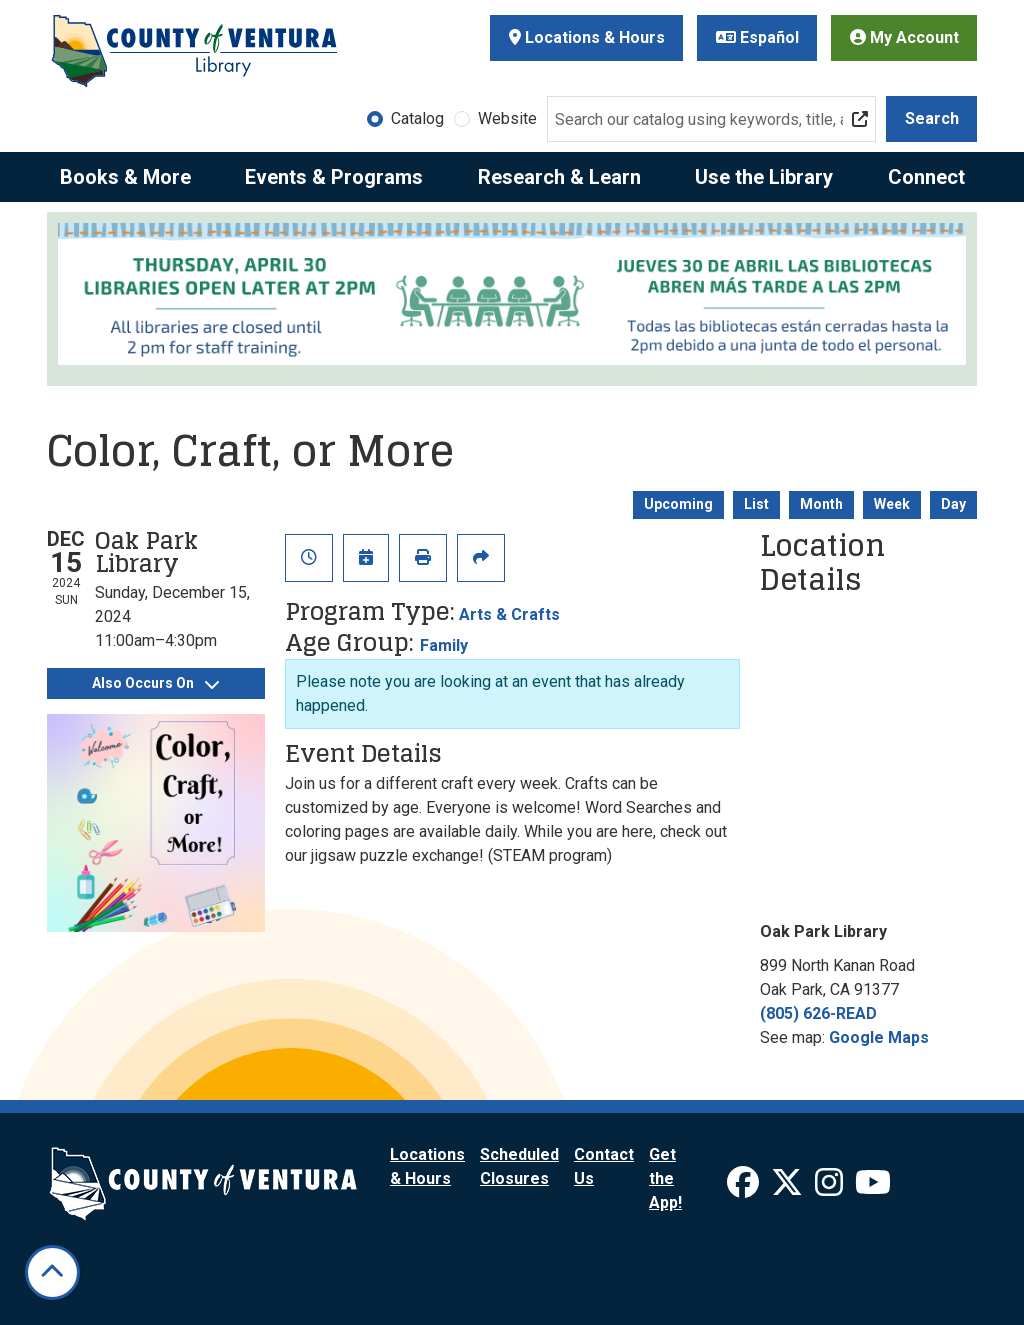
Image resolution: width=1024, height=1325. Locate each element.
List (756, 504)
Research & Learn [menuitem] (559, 177)
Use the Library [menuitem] (764, 177)
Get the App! (665, 1178)
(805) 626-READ (818, 1013)
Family (444, 645)
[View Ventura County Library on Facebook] (745, 1188)
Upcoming (678, 504)
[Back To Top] (52, 1272)
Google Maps (879, 1037)
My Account (904, 37)
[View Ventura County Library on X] (789, 1188)
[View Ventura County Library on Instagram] (831, 1188)
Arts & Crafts (509, 614)
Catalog (417, 118)
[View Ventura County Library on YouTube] (873, 1188)
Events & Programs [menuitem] (334, 177)
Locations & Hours (587, 37)
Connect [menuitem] (926, 177)
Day (953, 504)
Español (757, 37)
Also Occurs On (155, 683)
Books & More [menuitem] (125, 177)
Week (892, 504)
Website (507, 118)
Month (821, 504)
